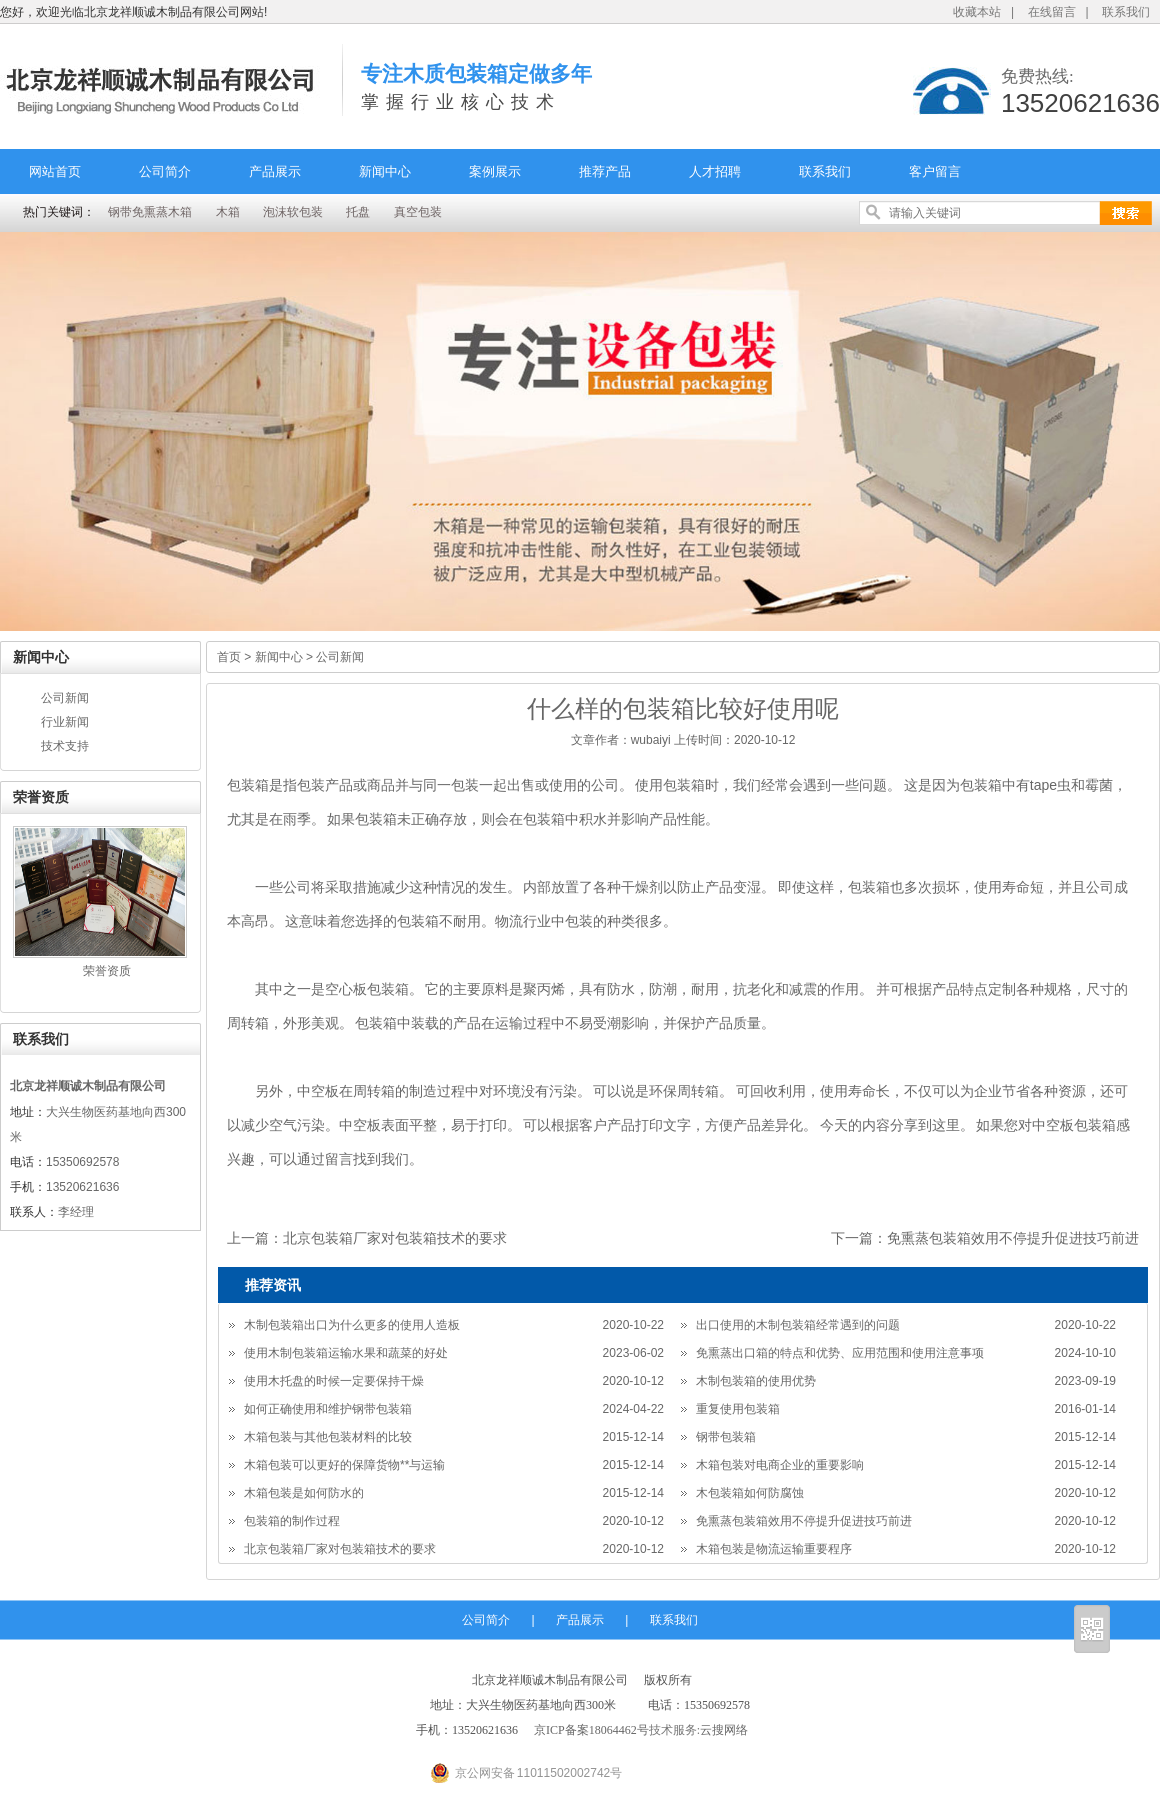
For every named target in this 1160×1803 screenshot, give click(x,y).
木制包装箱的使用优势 (756, 1381)
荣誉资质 (107, 971)
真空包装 (418, 212)
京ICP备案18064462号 (591, 1730)
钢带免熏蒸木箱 (150, 212)
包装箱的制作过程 (292, 1521)
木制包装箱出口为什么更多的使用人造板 (352, 1325)
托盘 (358, 212)
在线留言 (1052, 12)
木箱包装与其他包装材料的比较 (328, 1437)
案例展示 (495, 171)
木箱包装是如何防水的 (304, 1493)
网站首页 (55, 171)
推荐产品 (605, 171)
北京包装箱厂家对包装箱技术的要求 (395, 1238)
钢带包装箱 (726, 1437)
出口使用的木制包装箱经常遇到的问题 (798, 1325)
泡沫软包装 (293, 212)
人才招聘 (715, 171)
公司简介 (165, 171)
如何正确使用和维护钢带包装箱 (328, 1409)
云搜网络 (724, 1730)
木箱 (228, 212)
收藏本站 (977, 12)
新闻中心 (385, 171)
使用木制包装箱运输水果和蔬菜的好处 (346, 1353)
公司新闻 (65, 698)
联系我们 (1126, 12)
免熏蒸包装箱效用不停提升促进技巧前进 (1013, 1238)
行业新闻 (65, 722)
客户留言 (935, 171)
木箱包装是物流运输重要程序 (774, 1549)
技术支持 (65, 746)
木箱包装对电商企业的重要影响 (780, 1465)
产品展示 (275, 171)
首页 (229, 657)
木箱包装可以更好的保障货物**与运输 (344, 1465)
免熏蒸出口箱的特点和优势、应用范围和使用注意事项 (840, 1353)
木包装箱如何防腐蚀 (750, 1493)
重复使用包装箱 (738, 1409)
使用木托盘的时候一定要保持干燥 (334, 1381)
